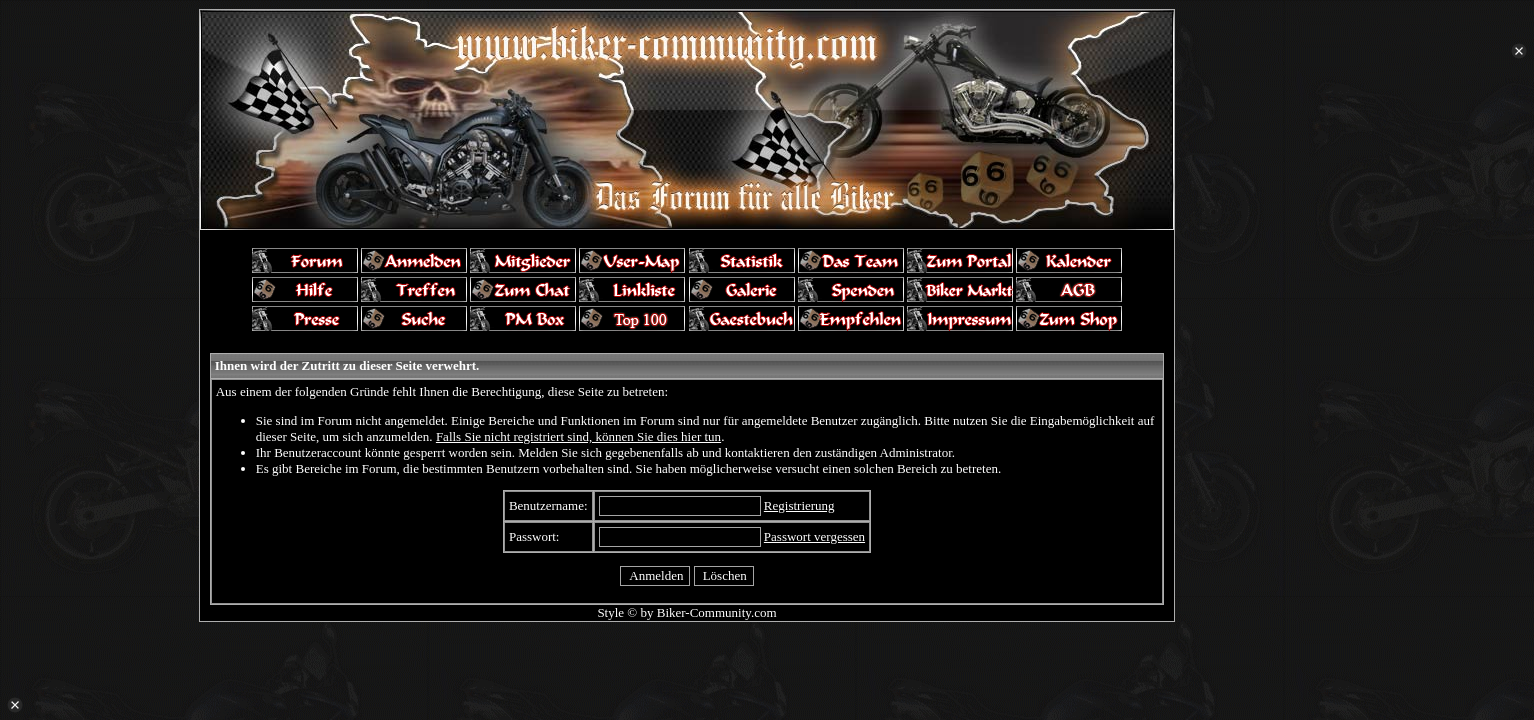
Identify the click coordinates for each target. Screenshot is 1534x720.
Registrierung (799, 505)
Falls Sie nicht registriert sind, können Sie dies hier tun (578, 436)
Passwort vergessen (814, 536)
